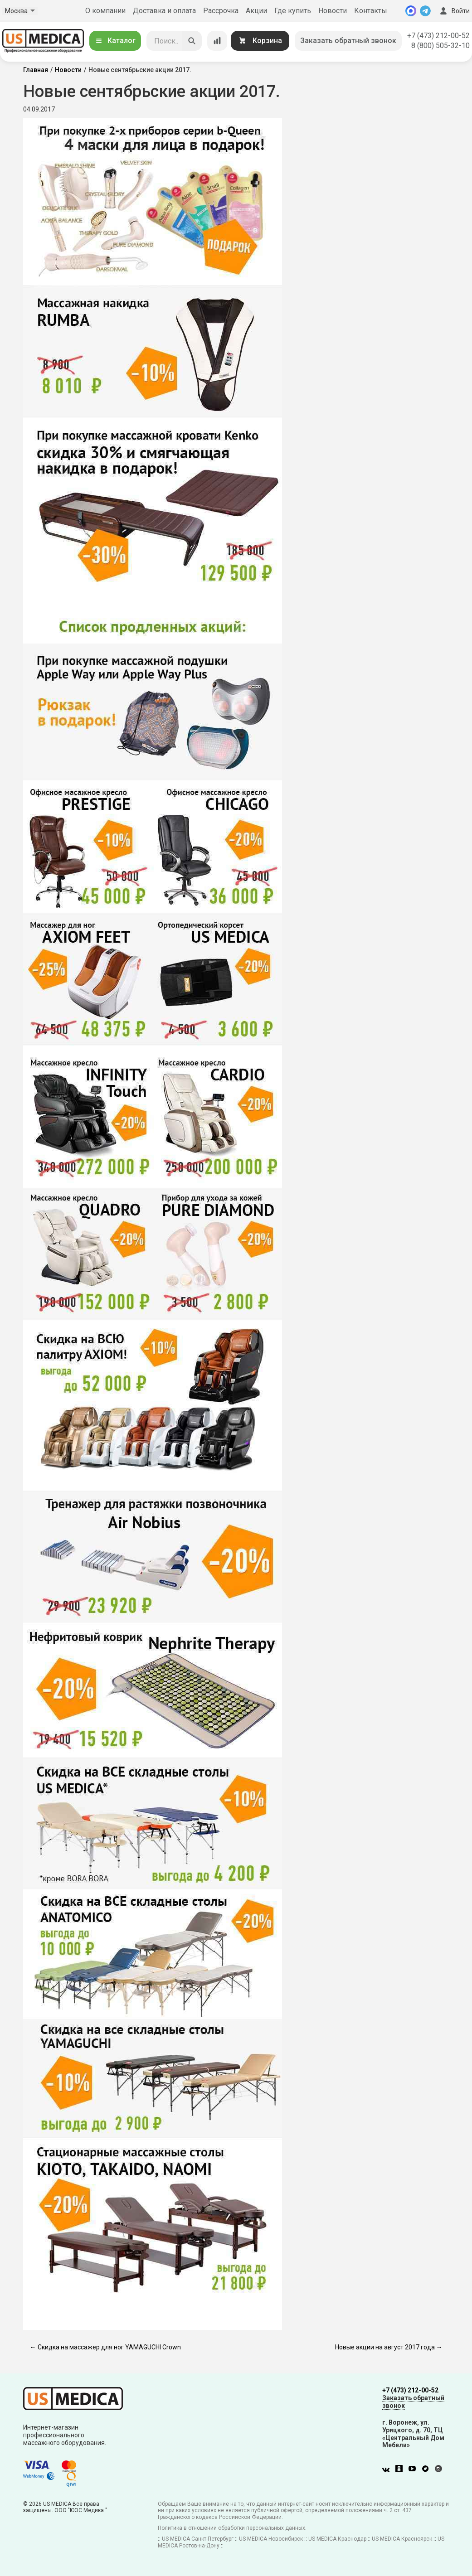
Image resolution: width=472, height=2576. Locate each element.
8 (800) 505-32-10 (440, 45)
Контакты (370, 10)
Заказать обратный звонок (348, 40)
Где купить (292, 10)
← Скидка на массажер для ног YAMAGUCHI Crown (105, 2347)
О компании (105, 10)
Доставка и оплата (164, 10)
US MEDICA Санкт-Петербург (198, 2539)
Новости (332, 10)
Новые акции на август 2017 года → (389, 2347)
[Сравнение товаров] (217, 41)
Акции (256, 10)
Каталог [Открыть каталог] (115, 40)
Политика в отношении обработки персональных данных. (232, 2528)
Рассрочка (220, 10)
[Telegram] (425, 10)
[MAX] (410, 10)
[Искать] (192, 41)
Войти (454, 10)
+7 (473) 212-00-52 (438, 35)
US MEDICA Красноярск (402, 2539)
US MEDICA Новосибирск (271, 2539)
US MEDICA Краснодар (337, 2539)
